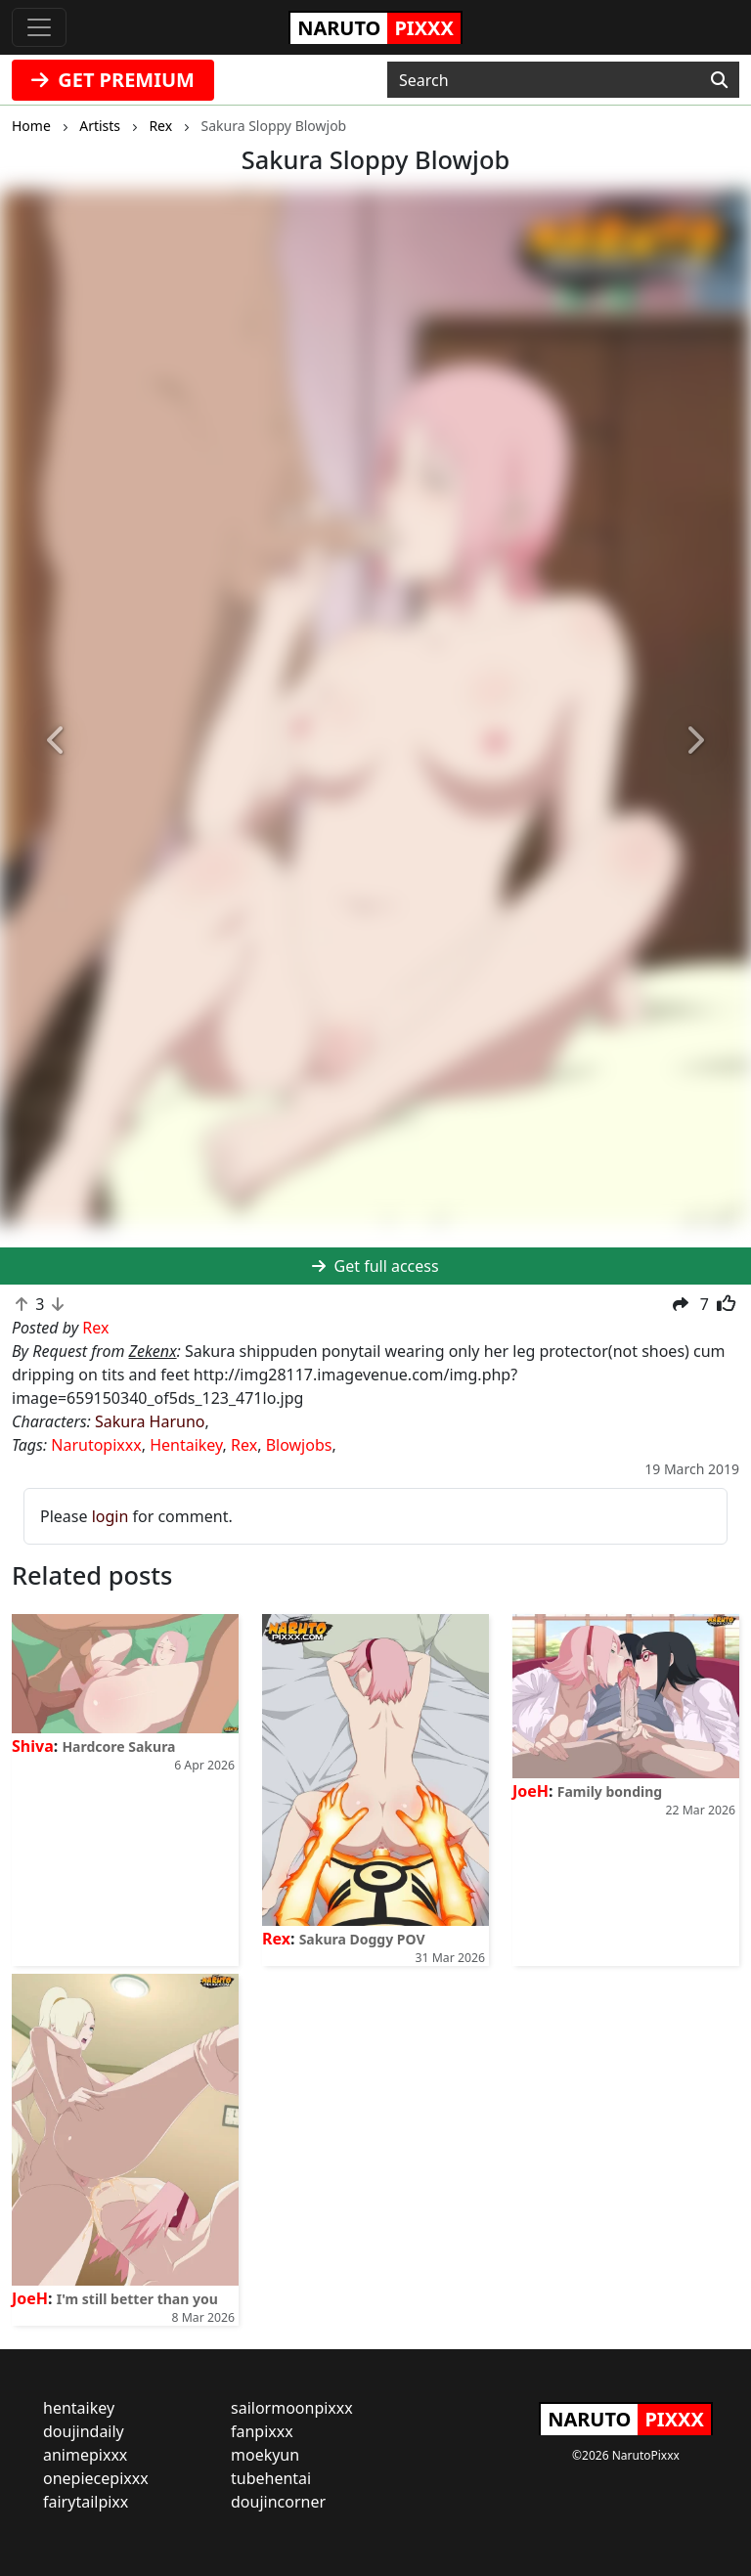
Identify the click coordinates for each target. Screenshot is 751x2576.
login (110, 1516)
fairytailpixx (85, 2501)
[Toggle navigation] (39, 27)
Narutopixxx (96, 1445)
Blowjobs (299, 1445)
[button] (56, 741)
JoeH (530, 1791)
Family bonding (609, 1791)
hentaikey (78, 2408)
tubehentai (271, 2478)
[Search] (719, 80)
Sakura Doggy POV (362, 1939)
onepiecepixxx (96, 2478)
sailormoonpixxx (292, 2408)
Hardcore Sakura (118, 1746)
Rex (244, 1445)
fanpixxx (262, 2431)
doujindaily (83, 2431)
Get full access (375, 1266)
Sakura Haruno (150, 1421)
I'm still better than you (137, 2299)
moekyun (265, 2455)
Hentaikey (186, 1445)
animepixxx (85, 2455)
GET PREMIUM (113, 79)
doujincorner (278, 2501)
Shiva (33, 1746)
